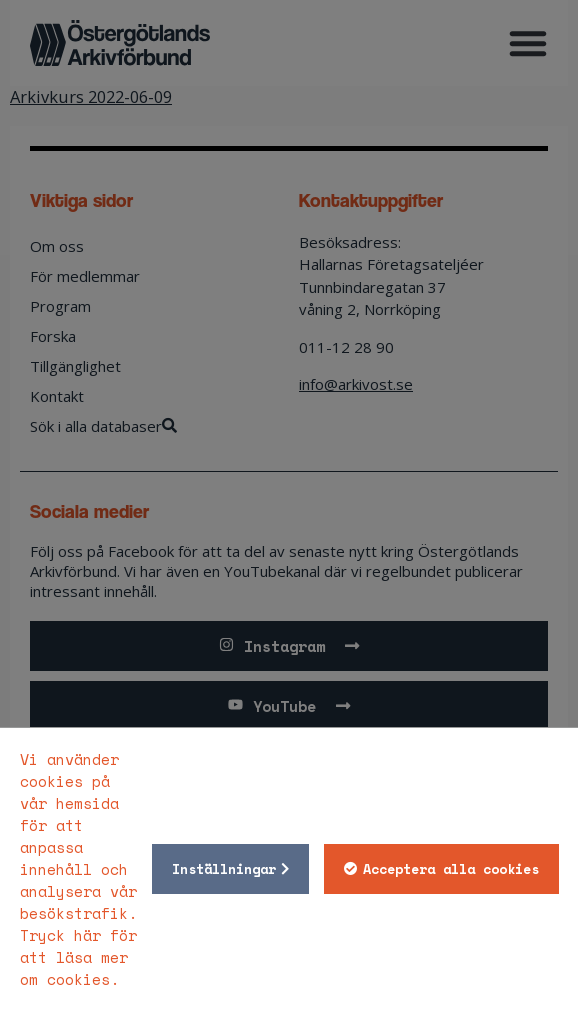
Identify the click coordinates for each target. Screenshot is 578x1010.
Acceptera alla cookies (451, 869)
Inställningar (224, 869)
